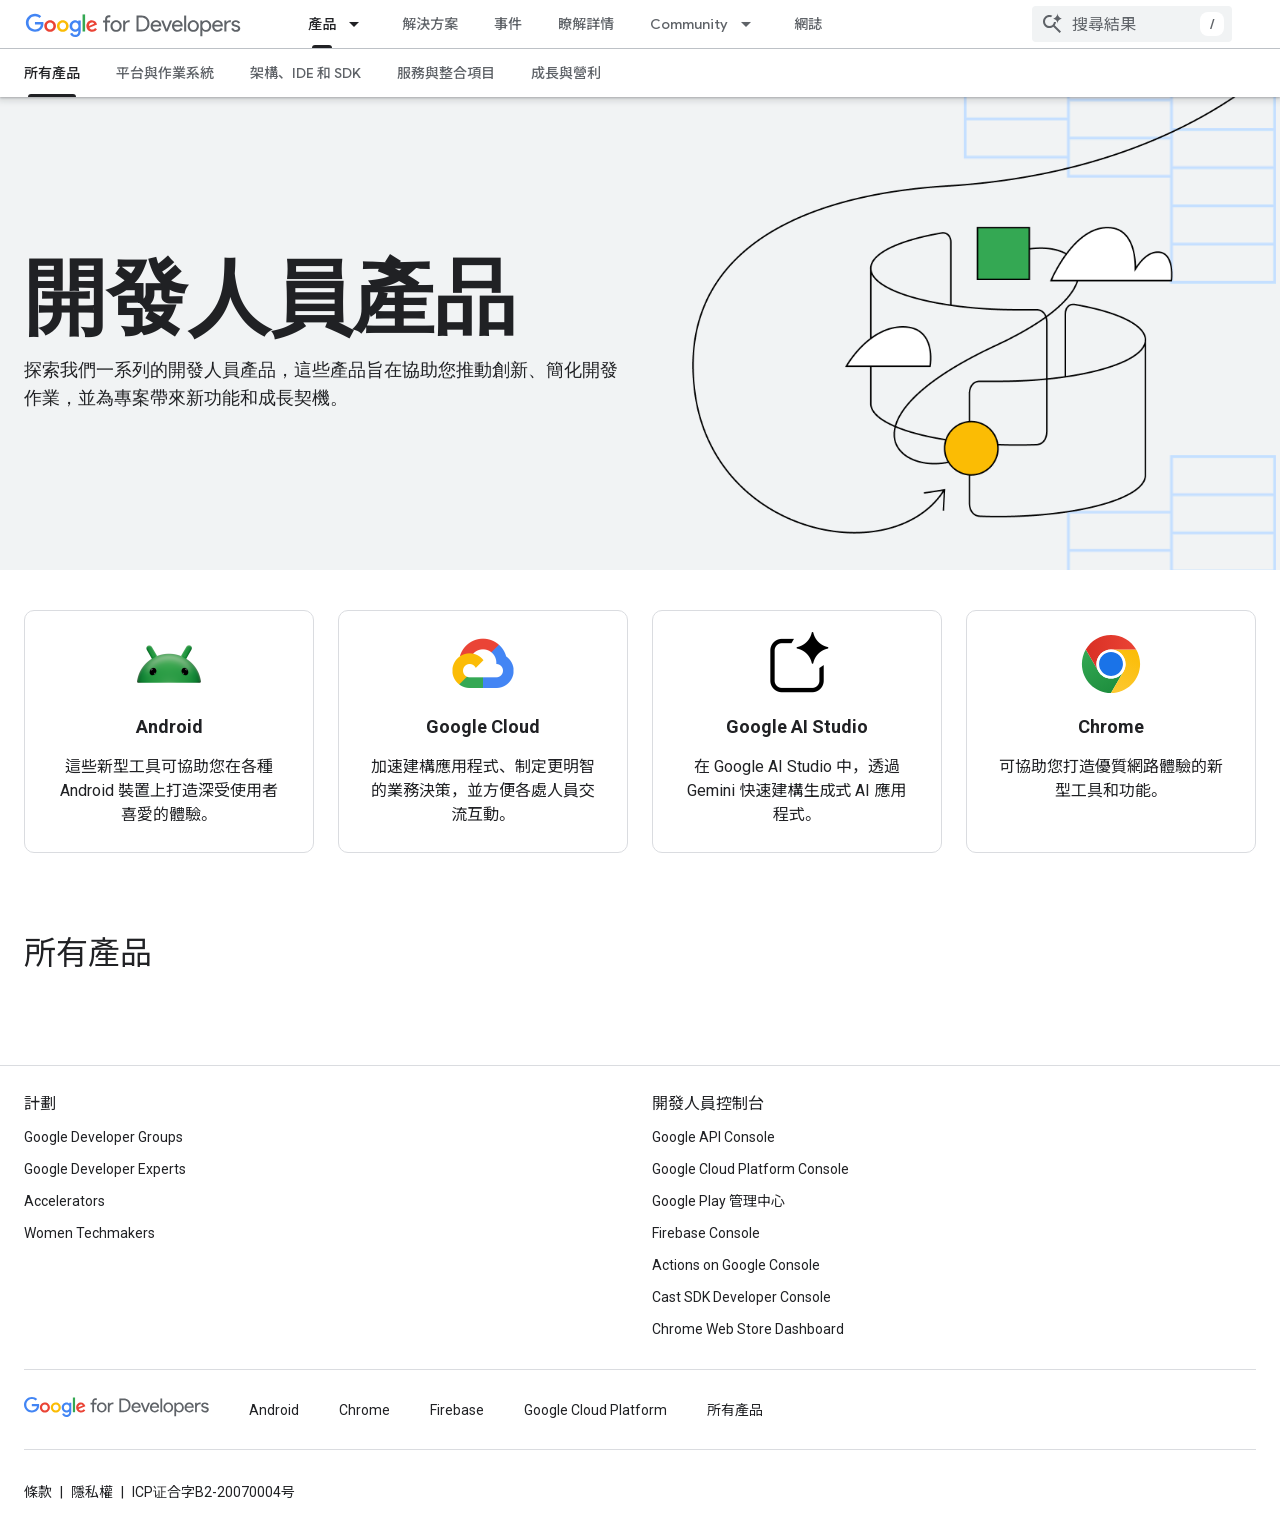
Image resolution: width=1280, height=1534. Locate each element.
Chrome (364, 1410)
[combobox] (1132, 24)
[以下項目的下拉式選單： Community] (752, 24)
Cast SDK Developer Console (741, 1297)
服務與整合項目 (446, 73)
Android (274, 1410)
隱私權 (92, 1492)
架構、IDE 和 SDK (305, 73)
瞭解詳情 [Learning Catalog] (586, 24)
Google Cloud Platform (595, 1410)
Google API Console (713, 1137)
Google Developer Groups (103, 1137)
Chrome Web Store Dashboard (748, 1329)
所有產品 (88, 953)
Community (689, 24)
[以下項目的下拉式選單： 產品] (360, 24)
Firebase (457, 1410)
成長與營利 (566, 73)
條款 (38, 1492)
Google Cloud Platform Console (750, 1169)
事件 (508, 24)
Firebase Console (706, 1233)
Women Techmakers (89, 1233)
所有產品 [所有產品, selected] (52, 73)
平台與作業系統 (165, 73)
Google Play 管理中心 (718, 1201)
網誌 (808, 24)
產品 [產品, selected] (322, 24)
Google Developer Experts (105, 1169)
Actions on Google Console (736, 1265)
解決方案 (430, 24)
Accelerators (64, 1201)
